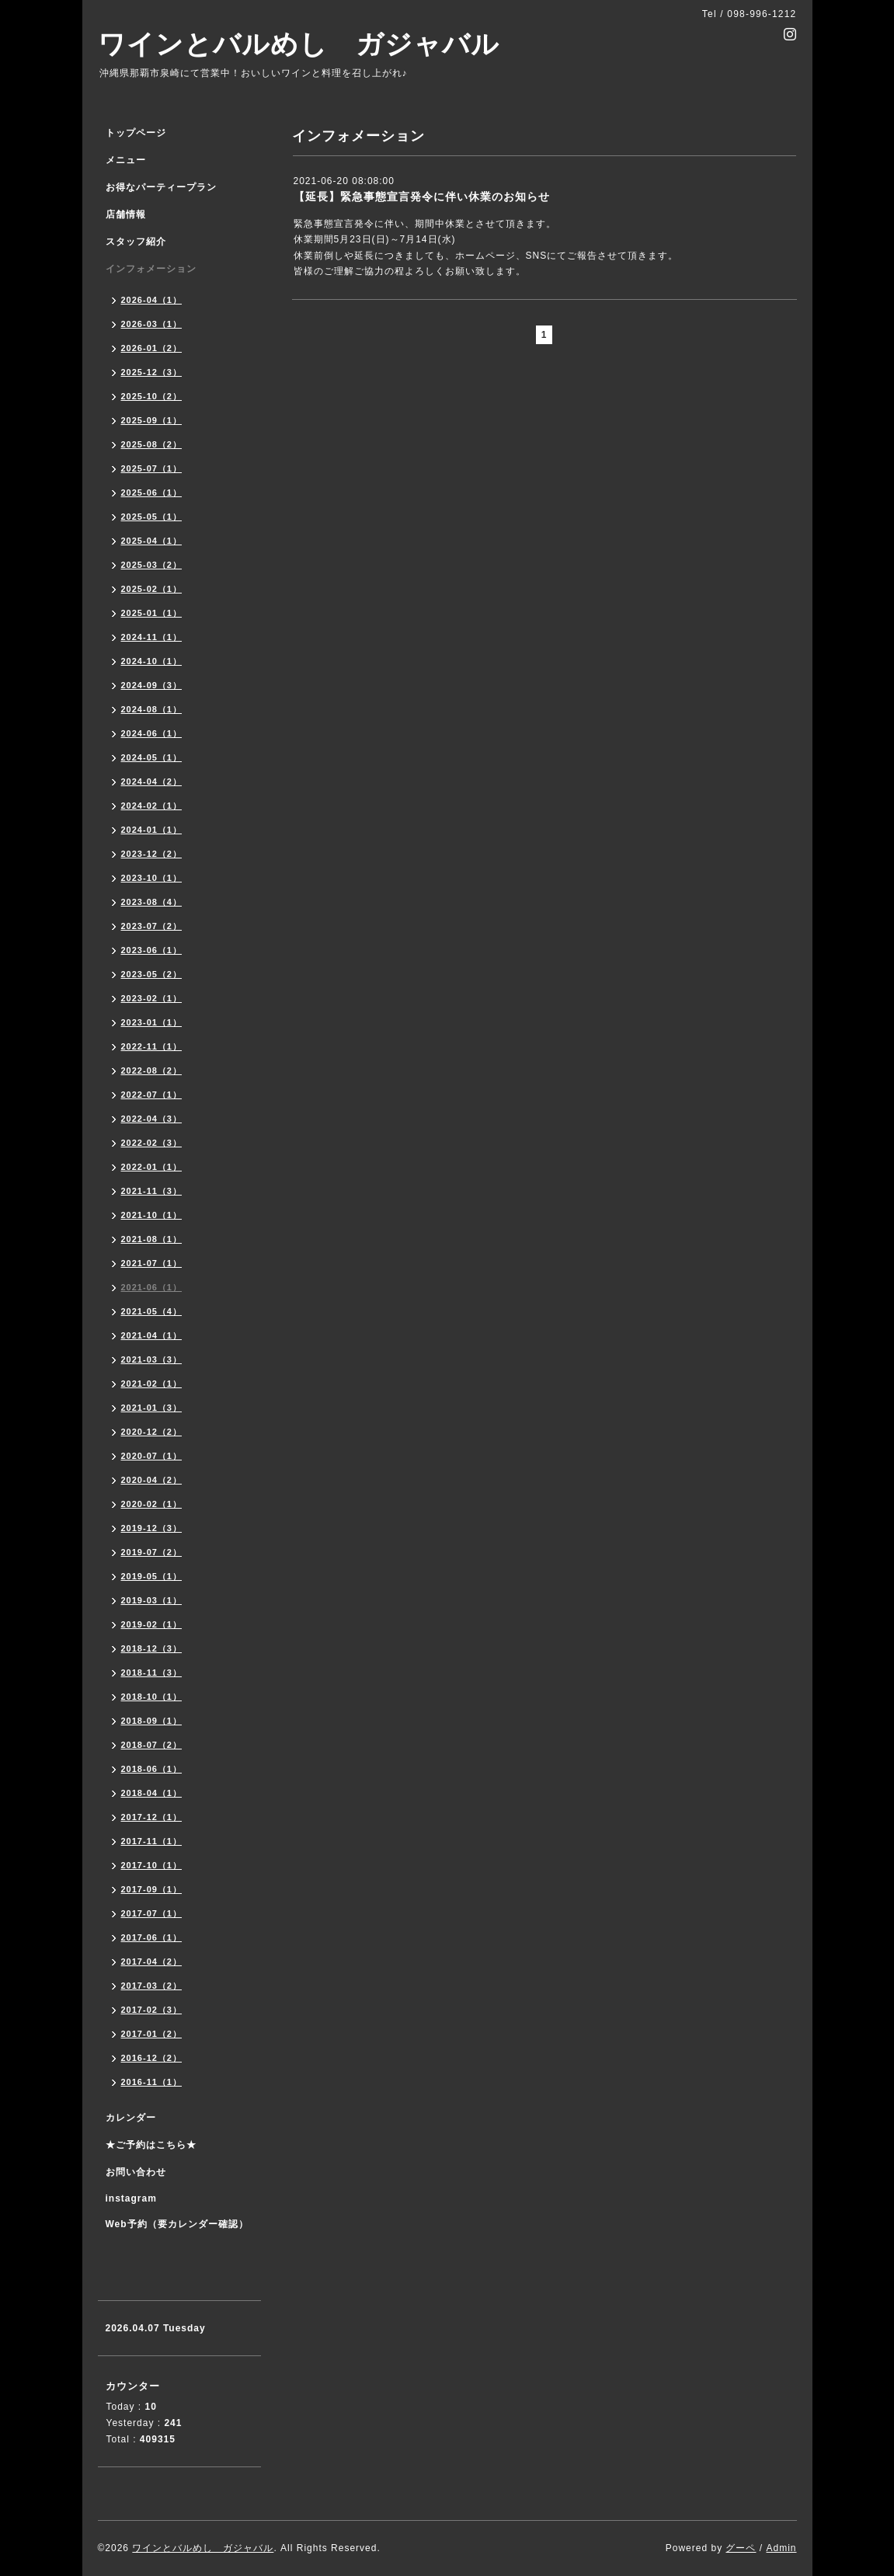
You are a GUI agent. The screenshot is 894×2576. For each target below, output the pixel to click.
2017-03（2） (152, 1985)
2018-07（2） (152, 1744)
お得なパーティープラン (161, 187)
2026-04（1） (152, 300)
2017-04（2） (152, 1961)
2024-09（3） (152, 685)
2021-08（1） (152, 1239)
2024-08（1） (152, 709)
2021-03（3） (152, 1359)
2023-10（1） (152, 877)
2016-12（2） (152, 2058)
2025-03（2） (152, 564)
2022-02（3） (152, 1142)
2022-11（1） (152, 1046)
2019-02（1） (152, 1624)
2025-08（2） (152, 444)
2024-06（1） (152, 733)
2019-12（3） (152, 1528)
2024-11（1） (152, 637)
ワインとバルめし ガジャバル (298, 44)
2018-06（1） (152, 1769)
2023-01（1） (152, 1022)
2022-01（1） (152, 1166)
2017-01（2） (152, 2033)
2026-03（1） (152, 324)
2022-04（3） (152, 1118)
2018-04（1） (152, 1793)
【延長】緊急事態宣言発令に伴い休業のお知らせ (422, 196)
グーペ (740, 2548)
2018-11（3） (152, 1672)
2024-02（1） (152, 805)
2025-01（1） (152, 613)
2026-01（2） (152, 348)
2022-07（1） (152, 1094)
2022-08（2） (152, 1070)
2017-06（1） (152, 1937)
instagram (131, 2198)
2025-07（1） (152, 468)
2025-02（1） (152, 589)
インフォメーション (151, 268)
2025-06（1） (152, 492)
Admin (781, 2548)
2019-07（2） (152, 1552)
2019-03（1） (152, 1600)
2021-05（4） (152, 1311)
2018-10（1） (152, 1696)
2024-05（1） (152, 757)
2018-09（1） (152, 1720)
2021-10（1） (152, 1215)
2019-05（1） (152, 1576)
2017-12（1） (152, 1817)
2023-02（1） (152, 998)
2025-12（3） (152, 372)
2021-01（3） (152, 1407)
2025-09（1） (152, 420)
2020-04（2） (152, 1480)
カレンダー (131, 2117)
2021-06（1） (152, 1287)
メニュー (126, 160)
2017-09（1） (152, 1889)
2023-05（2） (152, 974)
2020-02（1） (152, 1504)
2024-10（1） (152, 661)
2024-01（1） (152, 829)
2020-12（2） (152, 1431)
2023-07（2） (152, 926)
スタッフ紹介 (136, 241)
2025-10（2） (152, 396)
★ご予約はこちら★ (151, 2144)
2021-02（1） (152, 1383)
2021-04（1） (152, 1335)
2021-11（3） (152, 1191)
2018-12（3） (152, 1648)
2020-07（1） (152, 1455)
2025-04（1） (152, 540)
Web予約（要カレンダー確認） (177, 2224)
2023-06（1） (152, 950)
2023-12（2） (152, 853)
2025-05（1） (152, 516)
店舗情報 (126, 214)
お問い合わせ (136, 2172)
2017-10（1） (152, 1865)
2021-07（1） (152, 1263)
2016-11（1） (152, 2082)
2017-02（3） (152, 2009)
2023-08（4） (152, 902)
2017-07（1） (152, 1913)
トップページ (136, 132)
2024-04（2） (152, 781)
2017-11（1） (152, 1841)
